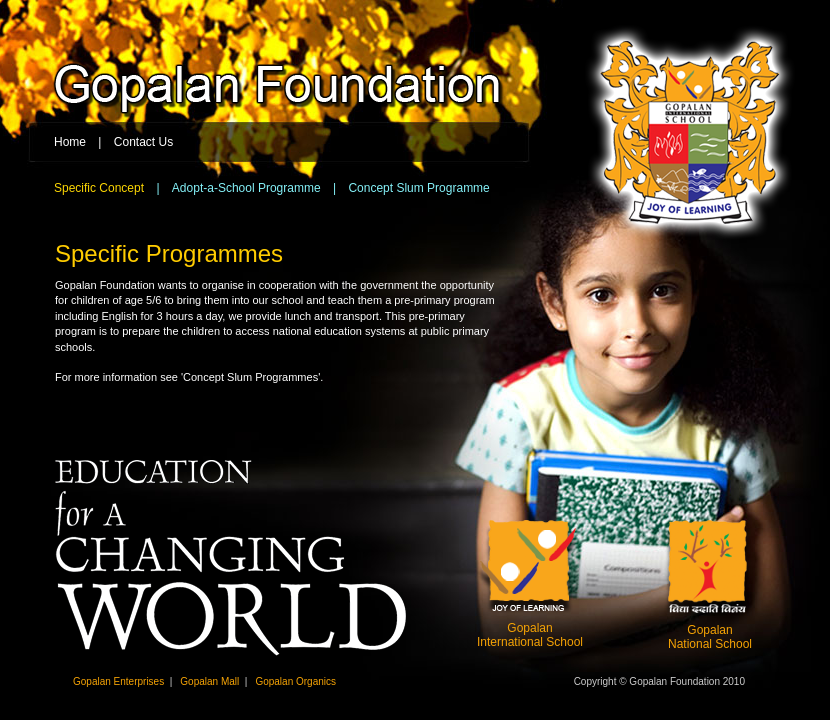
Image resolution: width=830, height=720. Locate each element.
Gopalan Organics (295, 681)
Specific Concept (99, 188)
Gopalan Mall (209, 681)
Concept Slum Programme (418, 188)
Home (70, 142)
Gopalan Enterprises (118, 681)
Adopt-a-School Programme (246, 188)
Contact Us (143, 142)
